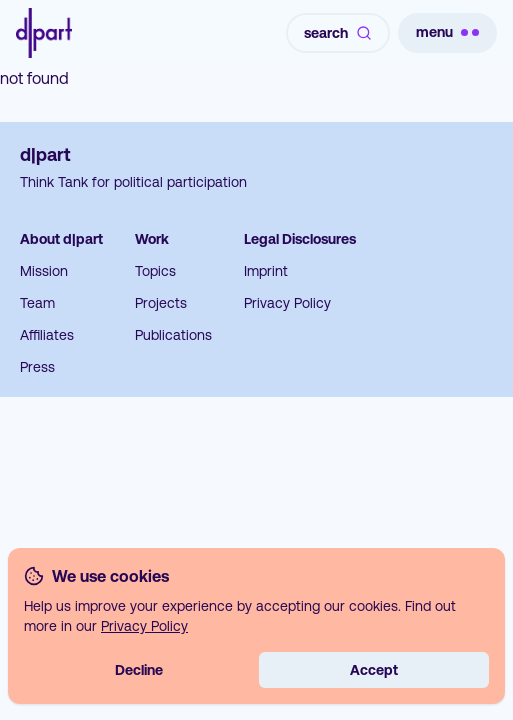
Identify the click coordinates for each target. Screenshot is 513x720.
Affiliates (47, 335)
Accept (374, 670)
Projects (161, 303)
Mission (44, 271)
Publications (173, 335)
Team (37, 303)
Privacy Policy (287, 303)
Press (37, 367)
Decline (139, 670)
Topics (155, 271)
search (338, 33)
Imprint (266, 271)
